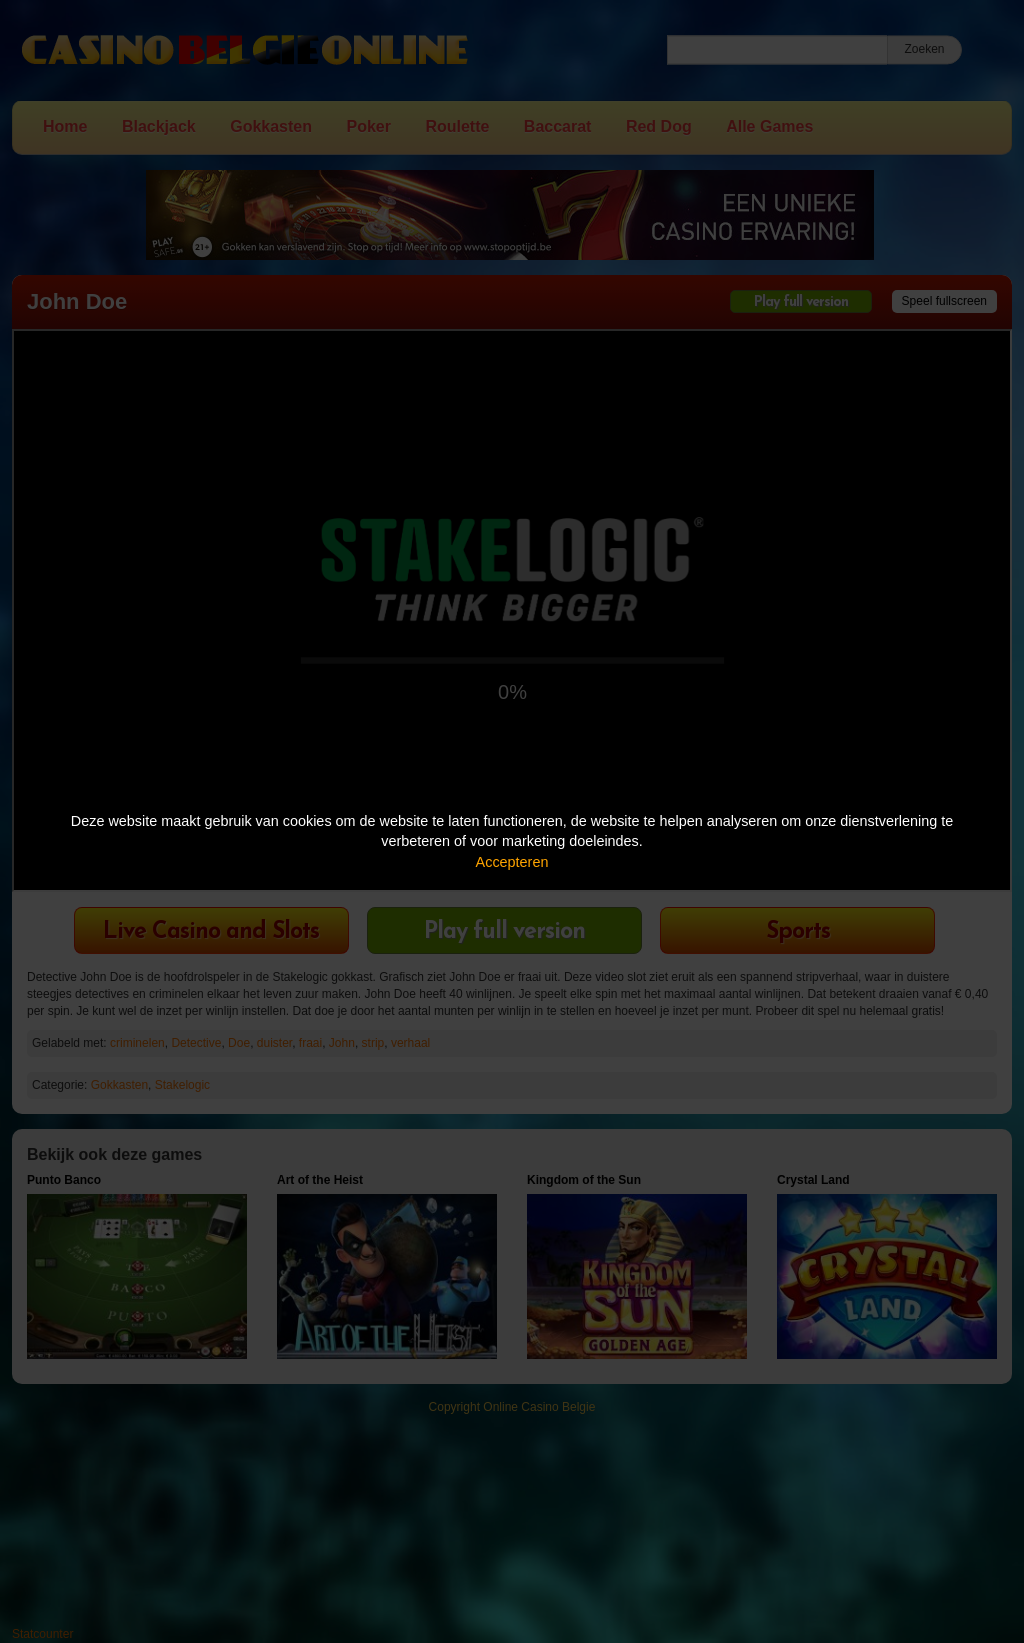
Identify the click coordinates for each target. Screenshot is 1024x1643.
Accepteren (512, 862)
